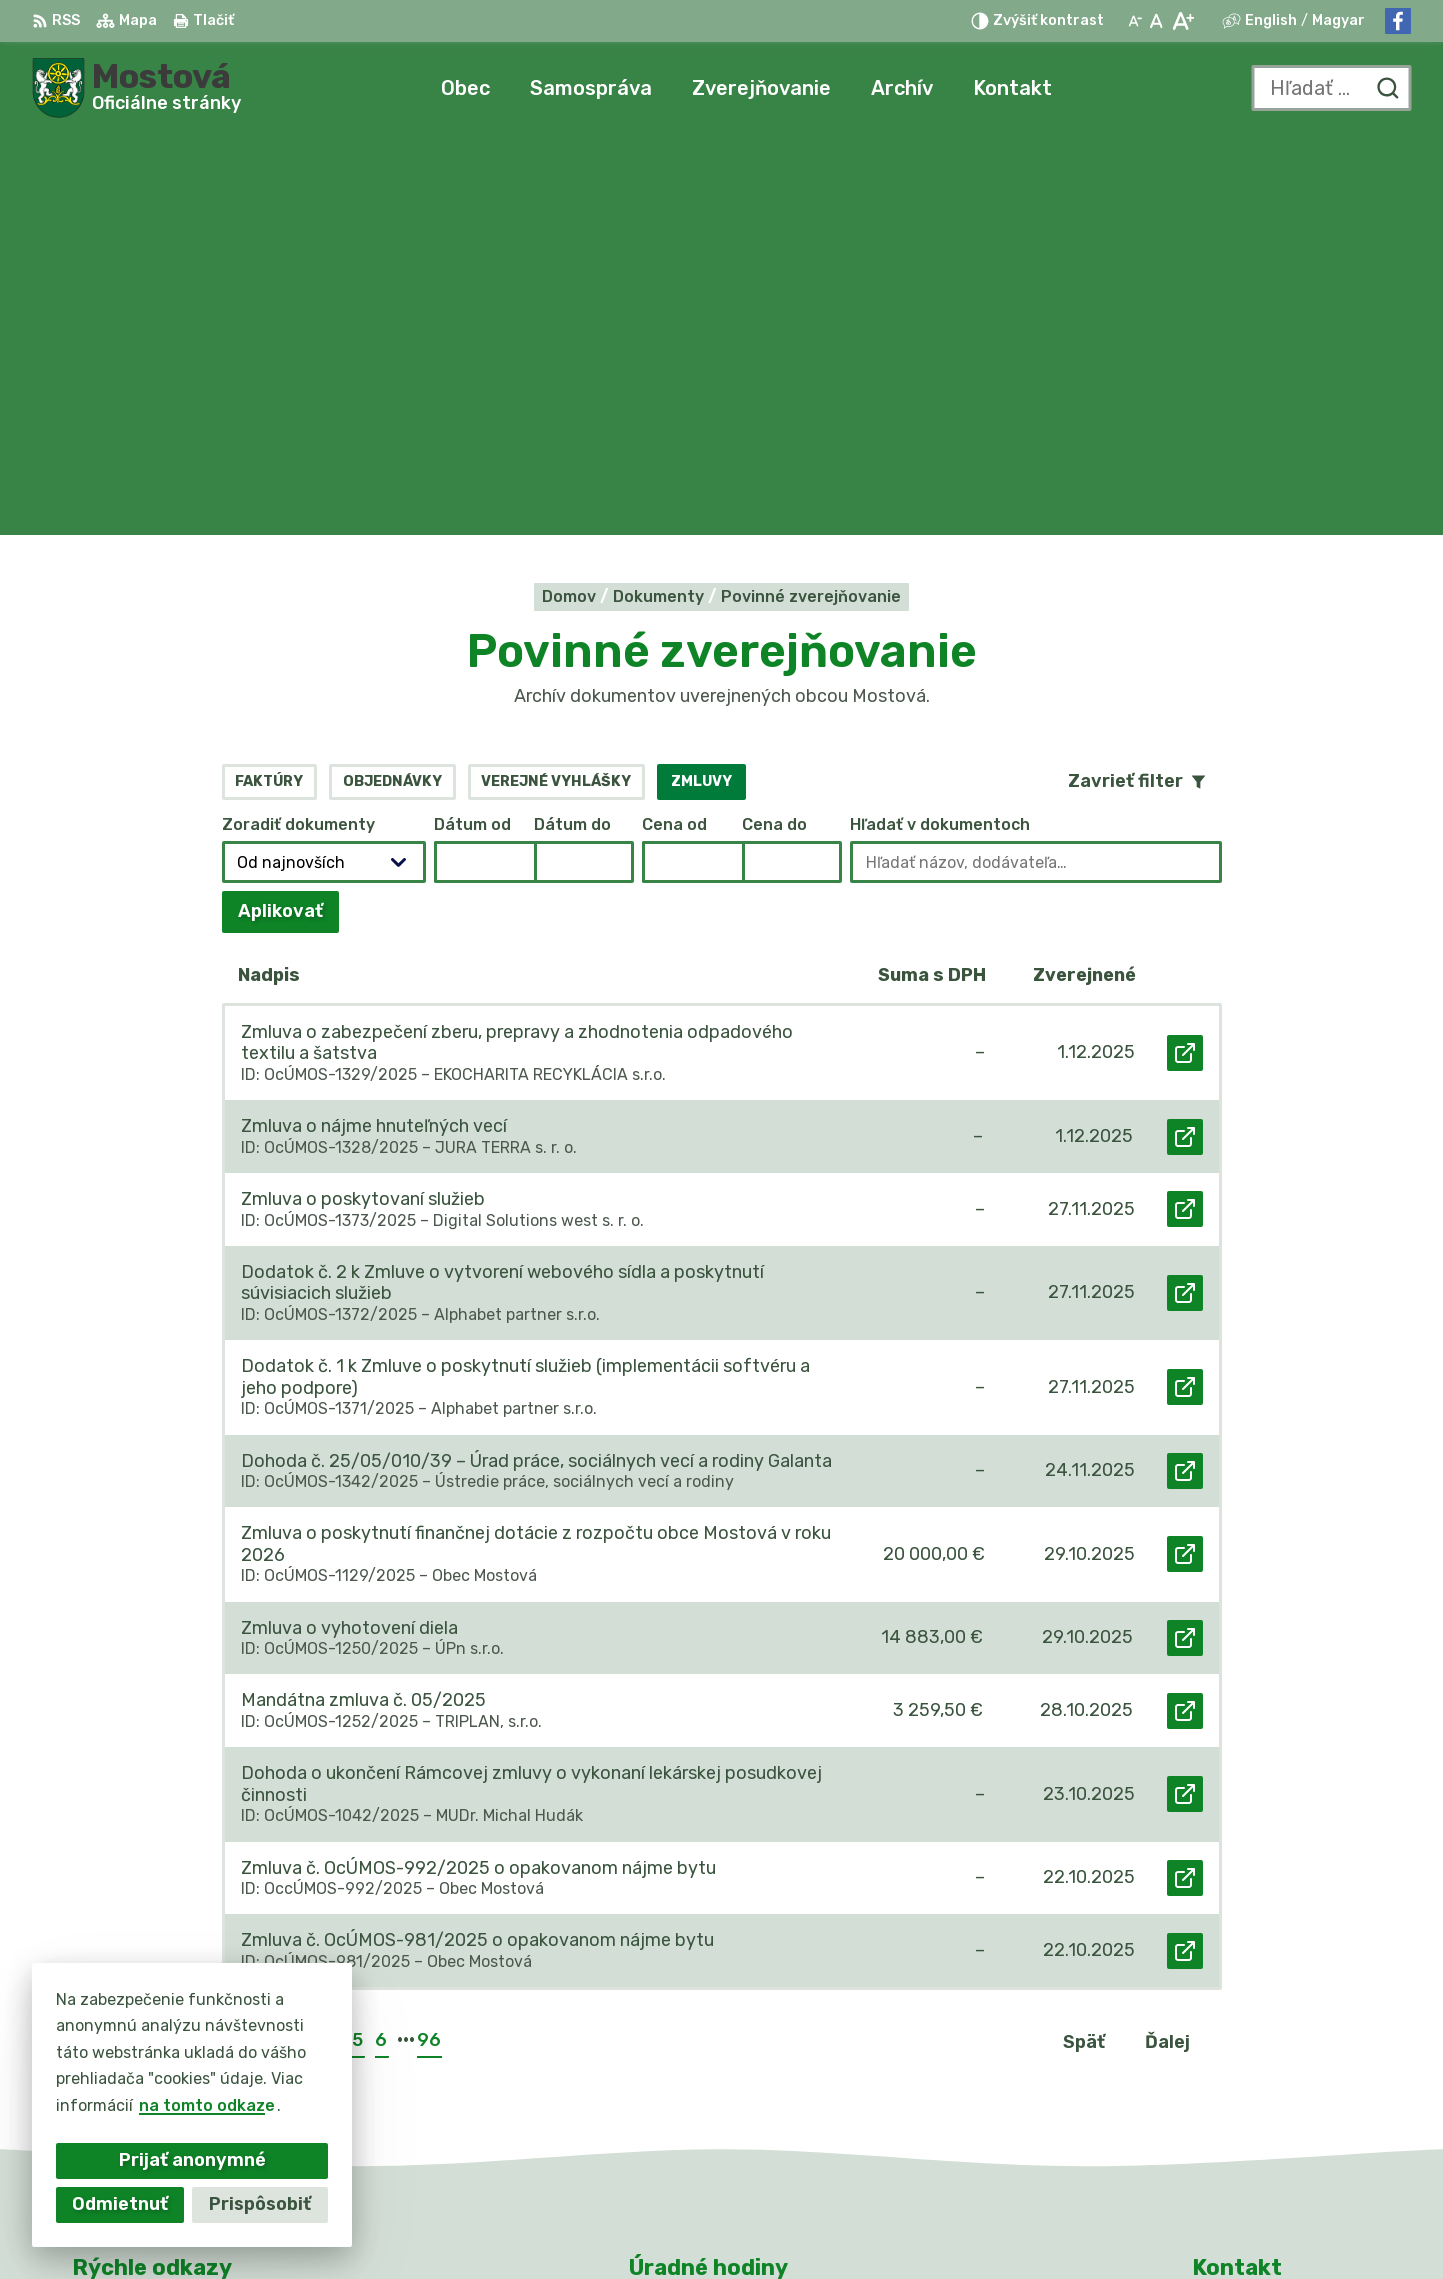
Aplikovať (288, 516)
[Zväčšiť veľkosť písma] (1182, 21)
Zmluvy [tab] (701, 380)
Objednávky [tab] (392, 380)
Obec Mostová (1043, 2225)
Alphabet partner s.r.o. (749, 2225)
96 (429, 1640)
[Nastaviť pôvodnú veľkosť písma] (1156, 21)
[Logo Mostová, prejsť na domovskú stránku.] (136, 88)
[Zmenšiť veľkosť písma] (1135, 21)
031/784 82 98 (1253, 2071)
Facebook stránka (1266, 2116)
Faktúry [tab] (269, 380)
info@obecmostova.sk (1282, 2093)
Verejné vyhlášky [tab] (556, 380)
